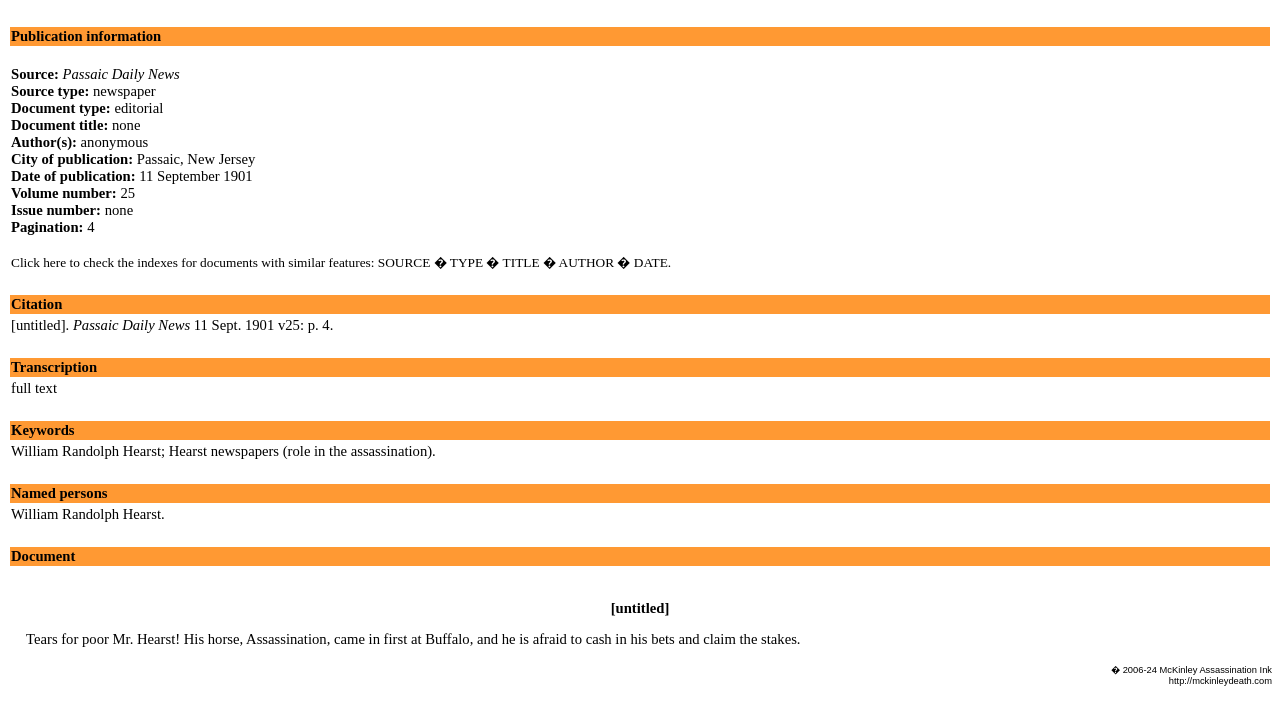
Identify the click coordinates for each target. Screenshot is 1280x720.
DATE (651, 262)
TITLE (521, 262)
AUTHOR (587, 262)
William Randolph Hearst (86, 451)
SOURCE (404, 262)
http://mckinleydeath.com (1220, 681)
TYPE (466, 262)
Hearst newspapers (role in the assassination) (300, 451)
